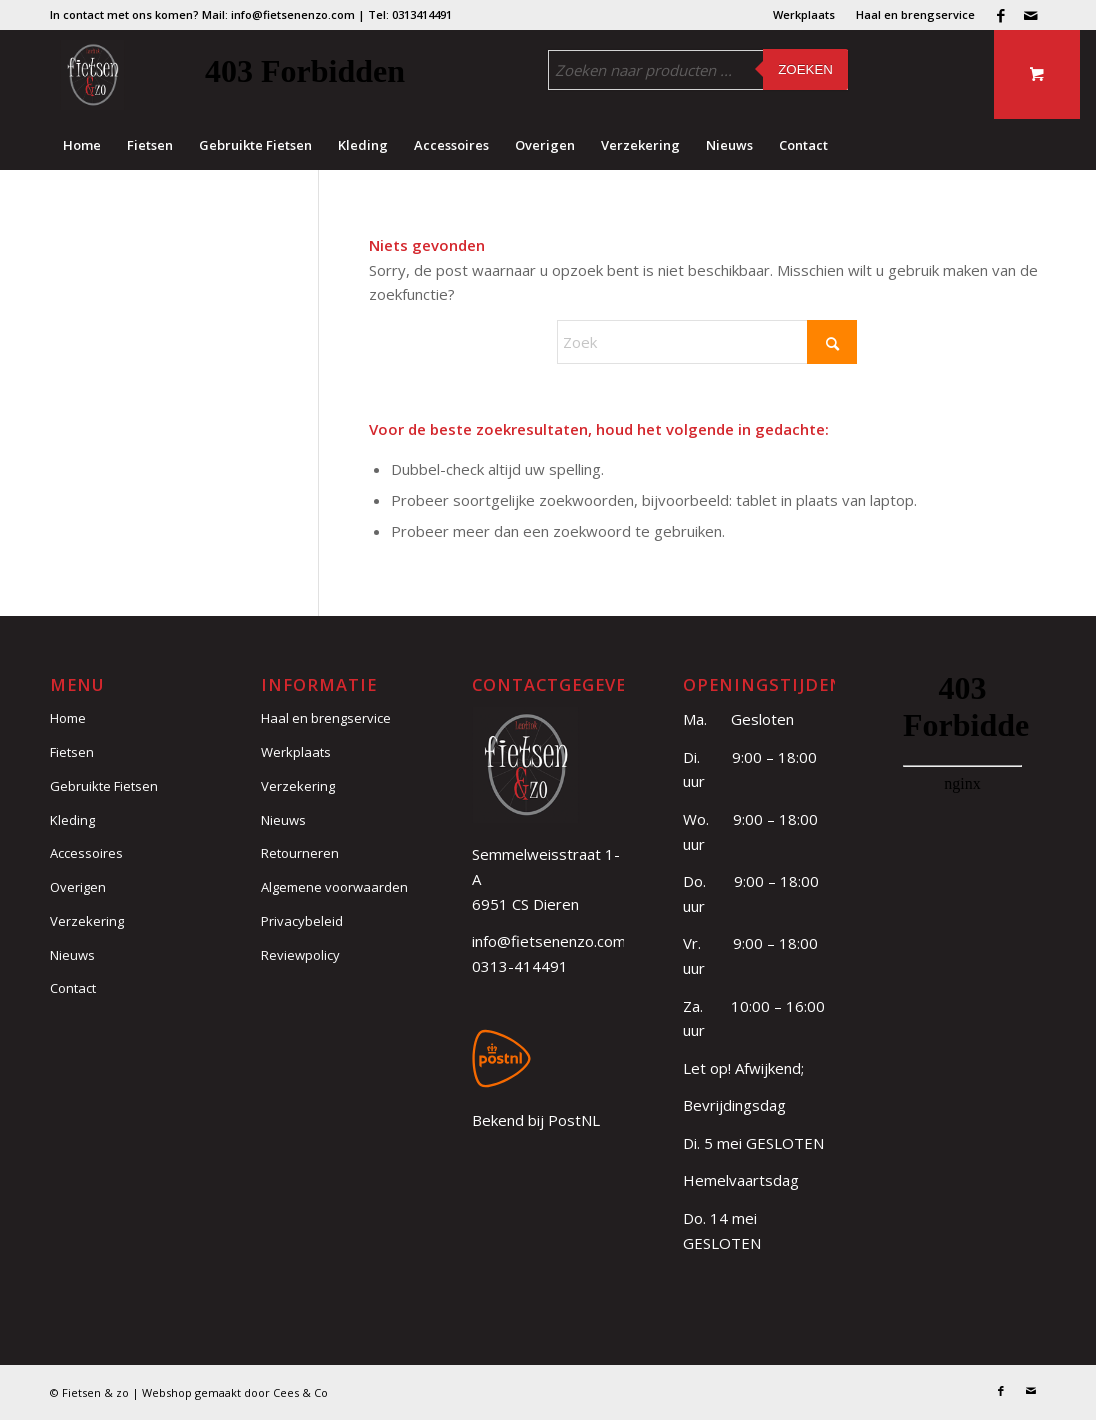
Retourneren (300, 853)
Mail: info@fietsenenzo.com (278, 14)
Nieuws (72, 955)
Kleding (72, 820)
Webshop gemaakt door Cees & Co (235, 1392)
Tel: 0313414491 (410, 14)
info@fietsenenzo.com (549, 941)
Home (68, 718)
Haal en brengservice (915, 14)
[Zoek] (707, 342)
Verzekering (87, 921)
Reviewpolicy (300, 955)
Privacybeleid (302, 921)
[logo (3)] (92, 75)
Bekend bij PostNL (536, 1120)
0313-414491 (520, 966)
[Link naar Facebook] (1000, 15)
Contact (73, 988)
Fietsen (72, 752)
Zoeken (805, 69)
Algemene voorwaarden (334, 887)
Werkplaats (804, 14)
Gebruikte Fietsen (104, 786)
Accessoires (86, 853)
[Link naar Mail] (1031, 15)
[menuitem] (804, 15)
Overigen (78, 887)
